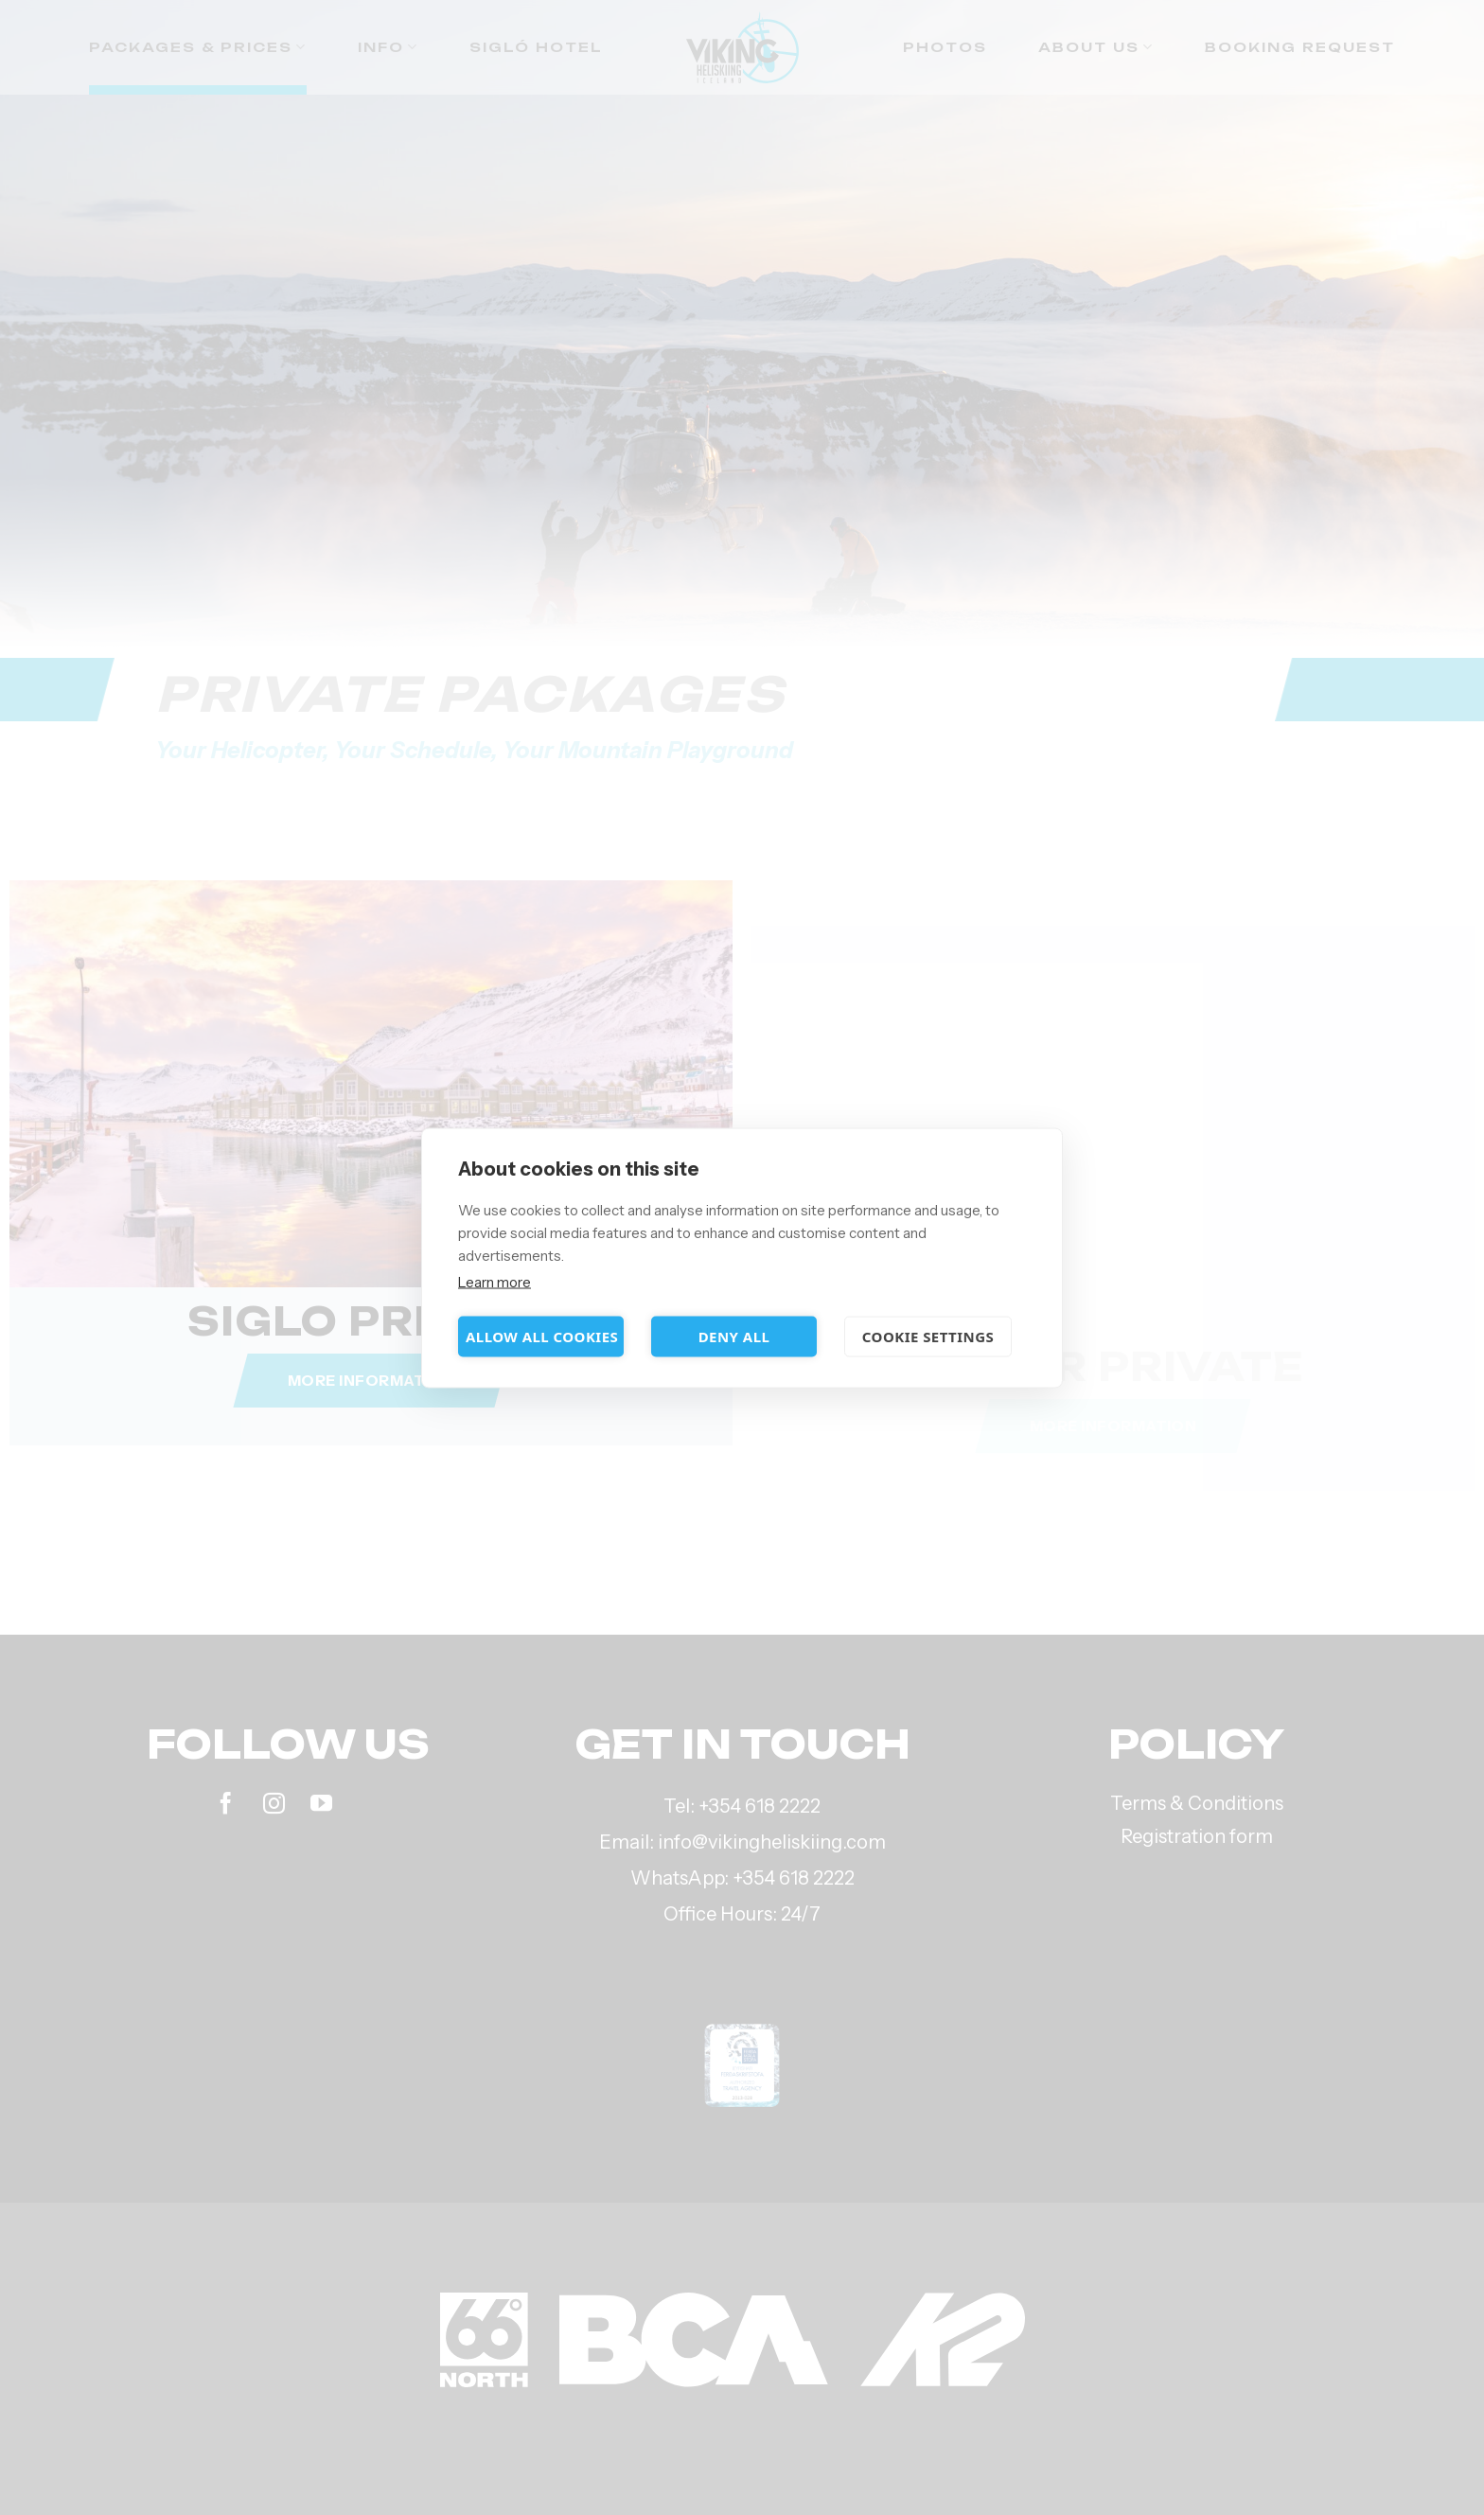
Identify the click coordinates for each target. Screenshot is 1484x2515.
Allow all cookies (542, 1336)
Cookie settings (928, 1336)
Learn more (494, 1281)
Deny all (734, 1336)
